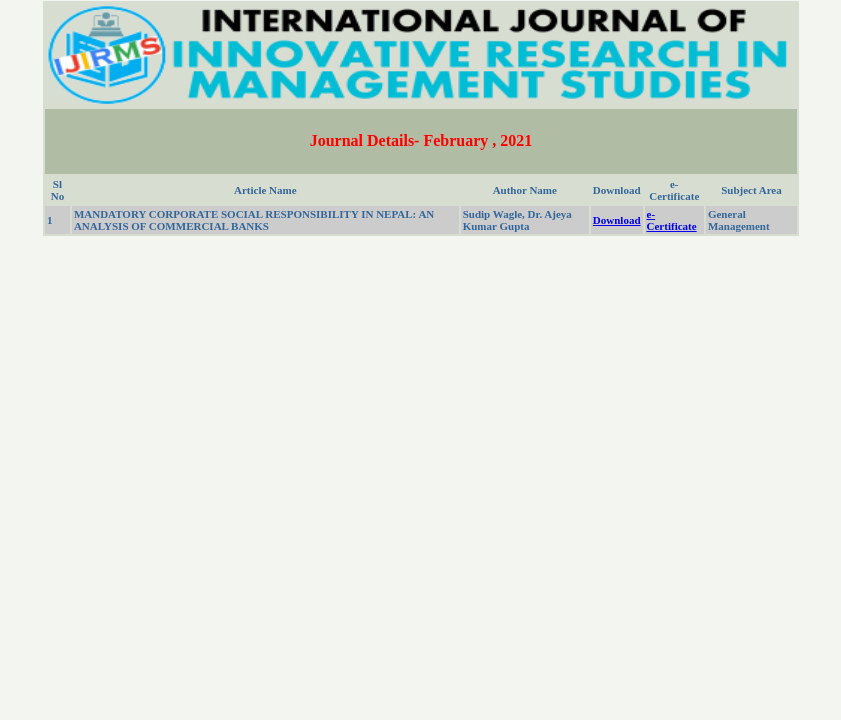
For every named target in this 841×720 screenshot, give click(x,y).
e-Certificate (672, 220)
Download (617, 220)
